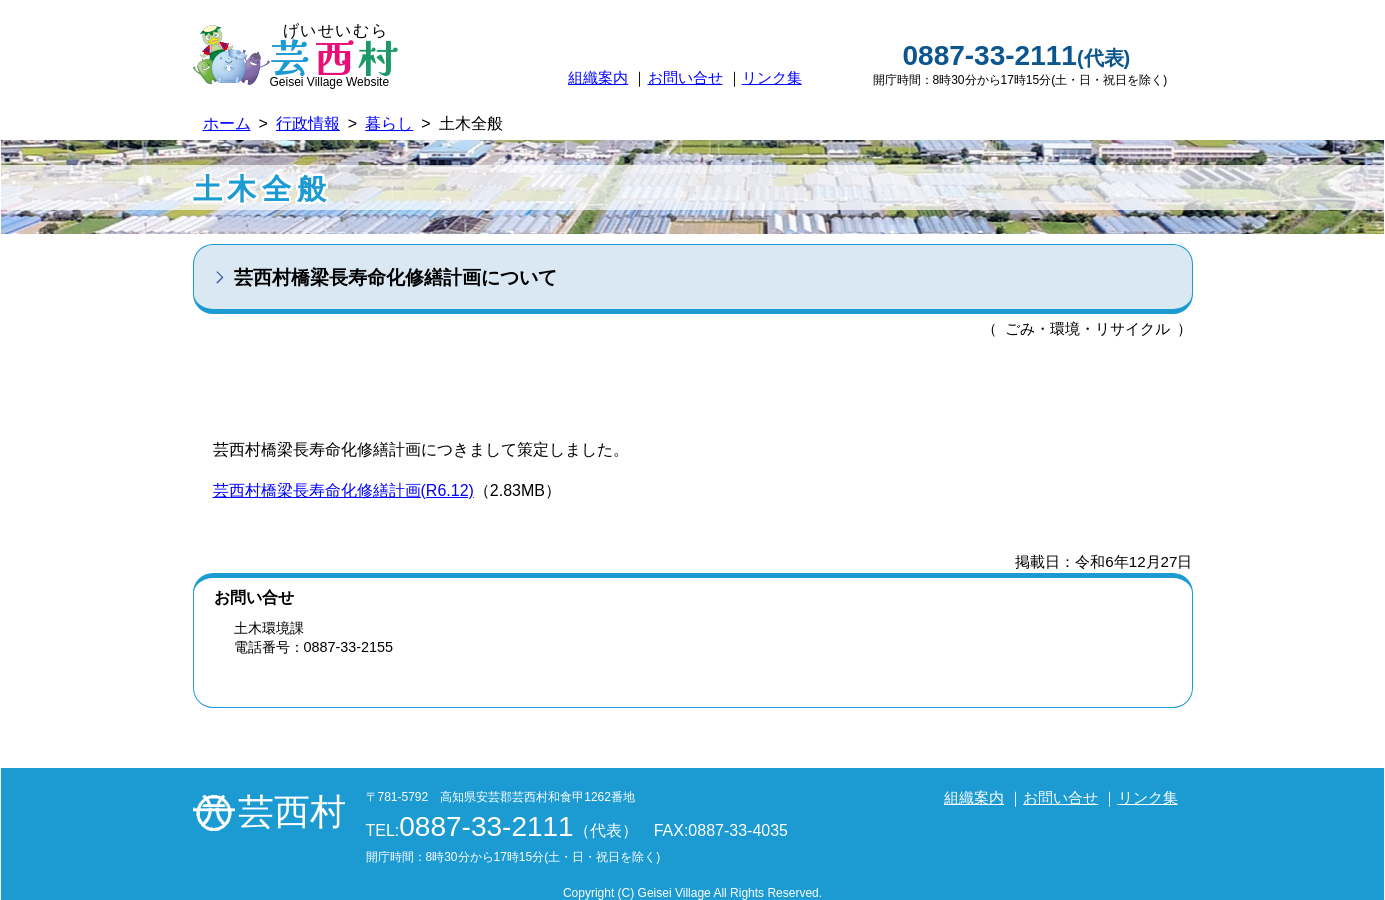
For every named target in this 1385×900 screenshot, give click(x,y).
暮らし (389, 123)
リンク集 (772, 77)
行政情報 (308, 123)
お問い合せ (685, 77)
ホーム (227, 123)
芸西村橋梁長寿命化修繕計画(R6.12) (343, 490)
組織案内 (598, 77)
